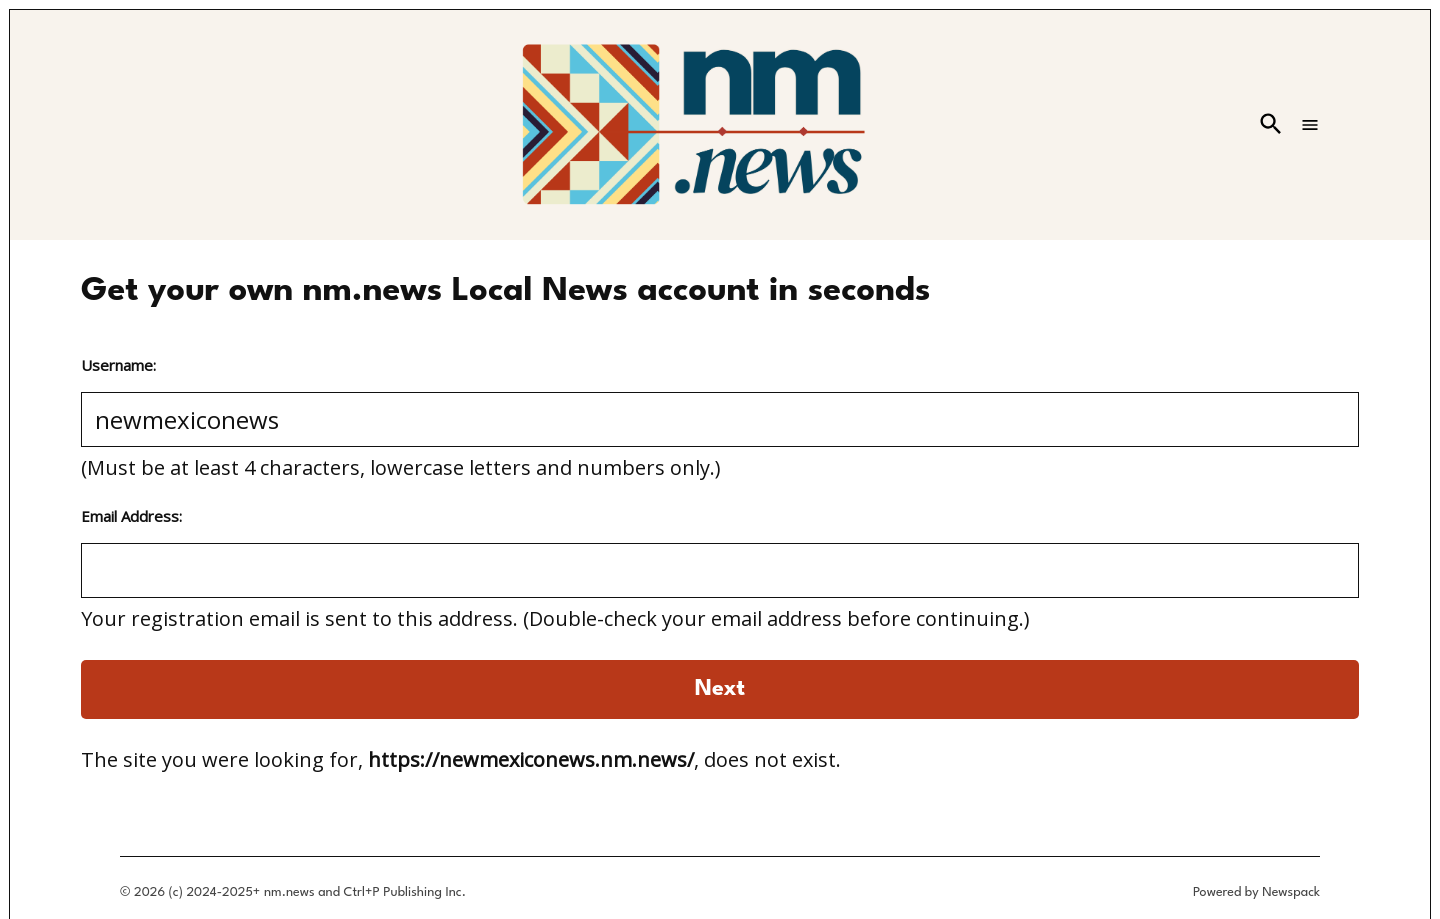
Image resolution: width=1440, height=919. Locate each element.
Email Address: (131, 516)
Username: (118, 365)
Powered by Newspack (1256, 892)
